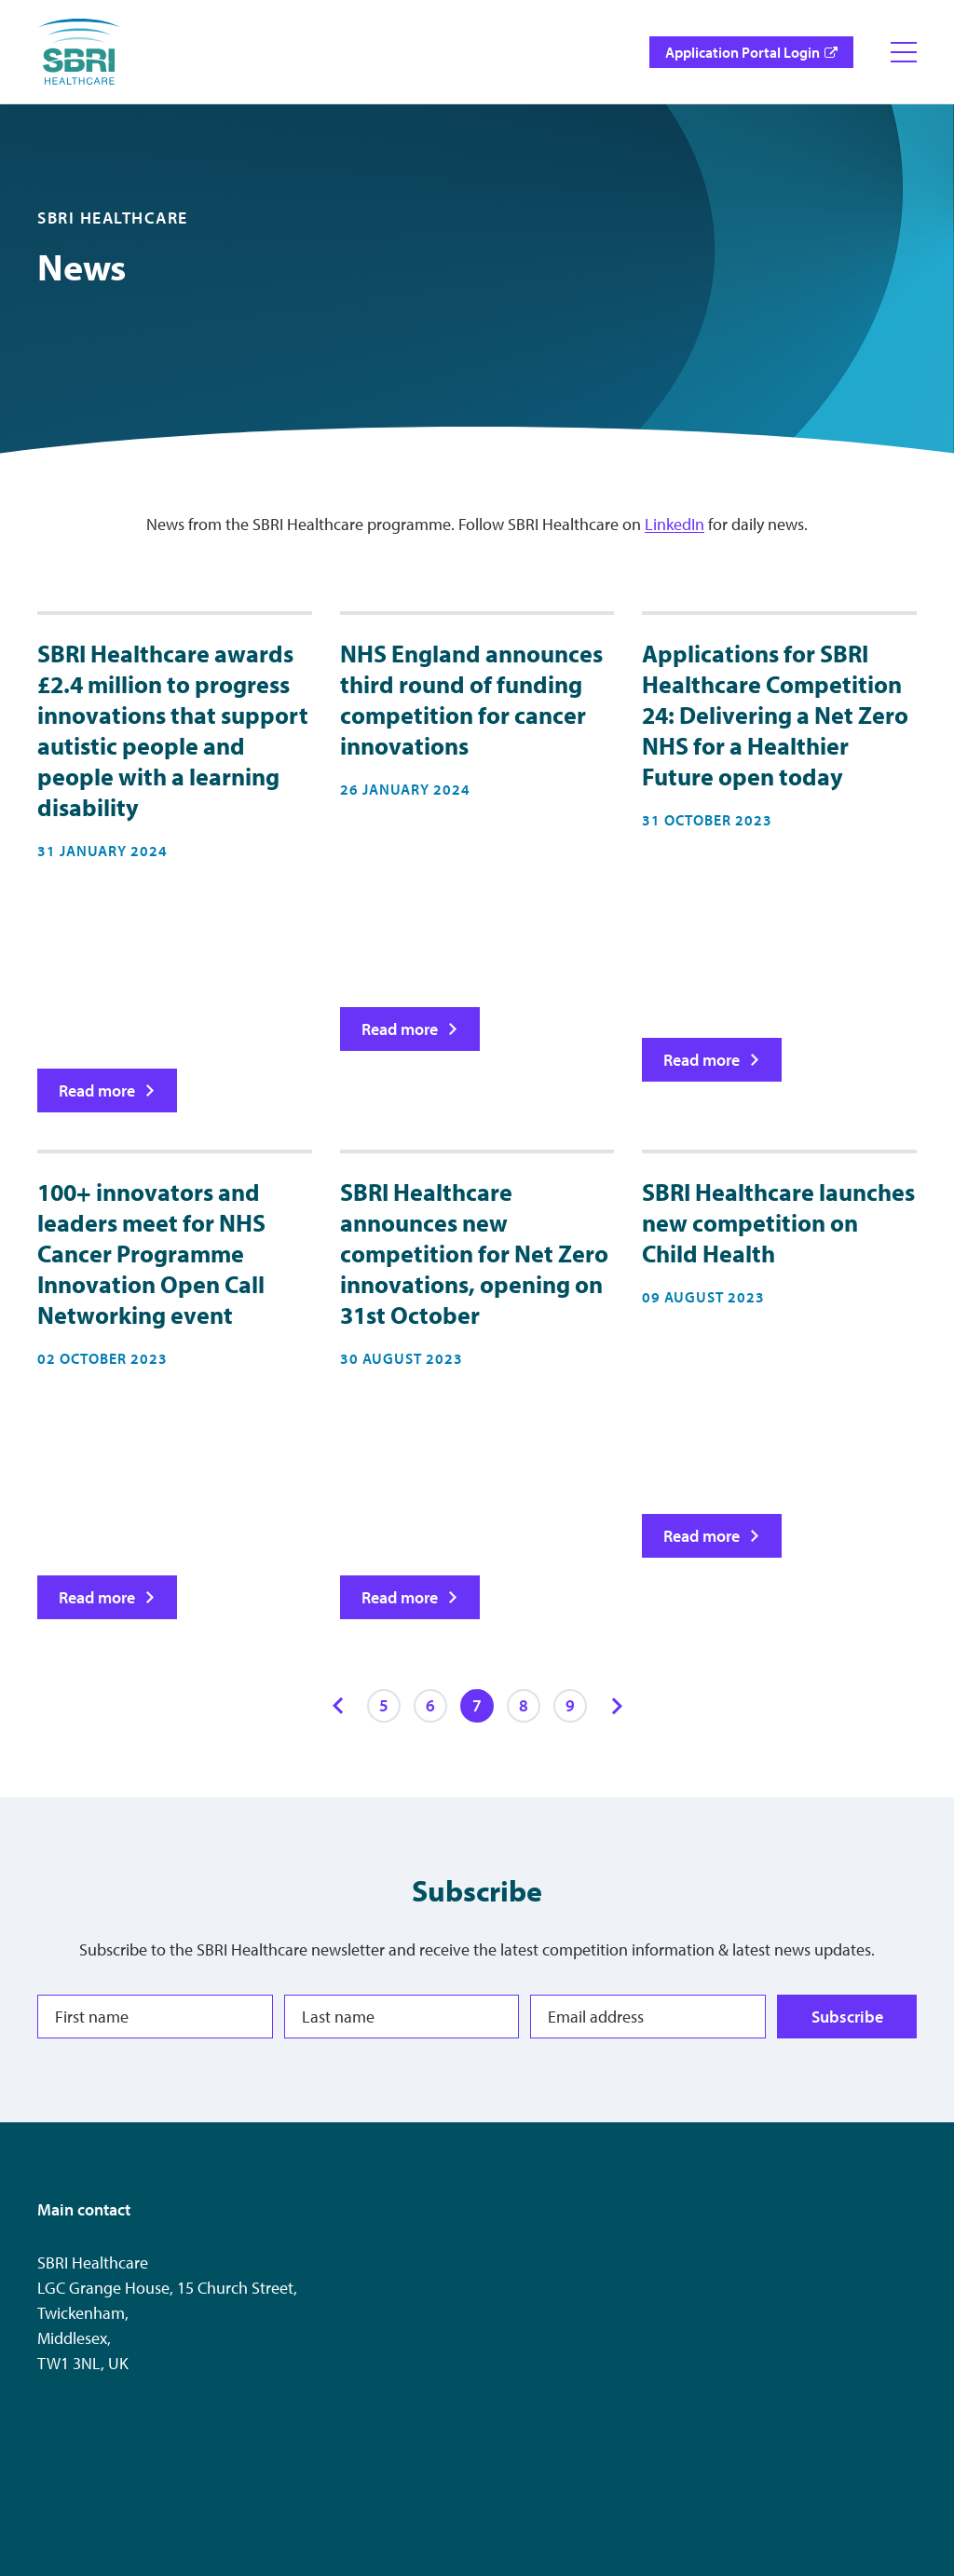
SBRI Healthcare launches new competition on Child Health (778, 1223)
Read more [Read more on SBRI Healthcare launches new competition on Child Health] (701, 1536)
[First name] (155, 2016)
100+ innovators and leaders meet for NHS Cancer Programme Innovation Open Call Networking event (151, 1253)
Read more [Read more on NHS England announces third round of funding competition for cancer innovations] (399, 1028)
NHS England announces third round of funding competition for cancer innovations (471, 699)
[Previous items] (337, 1706)
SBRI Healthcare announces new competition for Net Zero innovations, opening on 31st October (474, 1253)
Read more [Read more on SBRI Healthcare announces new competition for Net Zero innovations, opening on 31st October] (399, 1597)
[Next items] (617, 1706)
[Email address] (648, 2016)
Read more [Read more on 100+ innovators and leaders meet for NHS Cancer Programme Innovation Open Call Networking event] (97, 1597)
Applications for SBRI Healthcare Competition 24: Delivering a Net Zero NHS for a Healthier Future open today (775, 715)
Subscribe (847, 2016)
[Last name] (402, 2016)
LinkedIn (674, 524)
